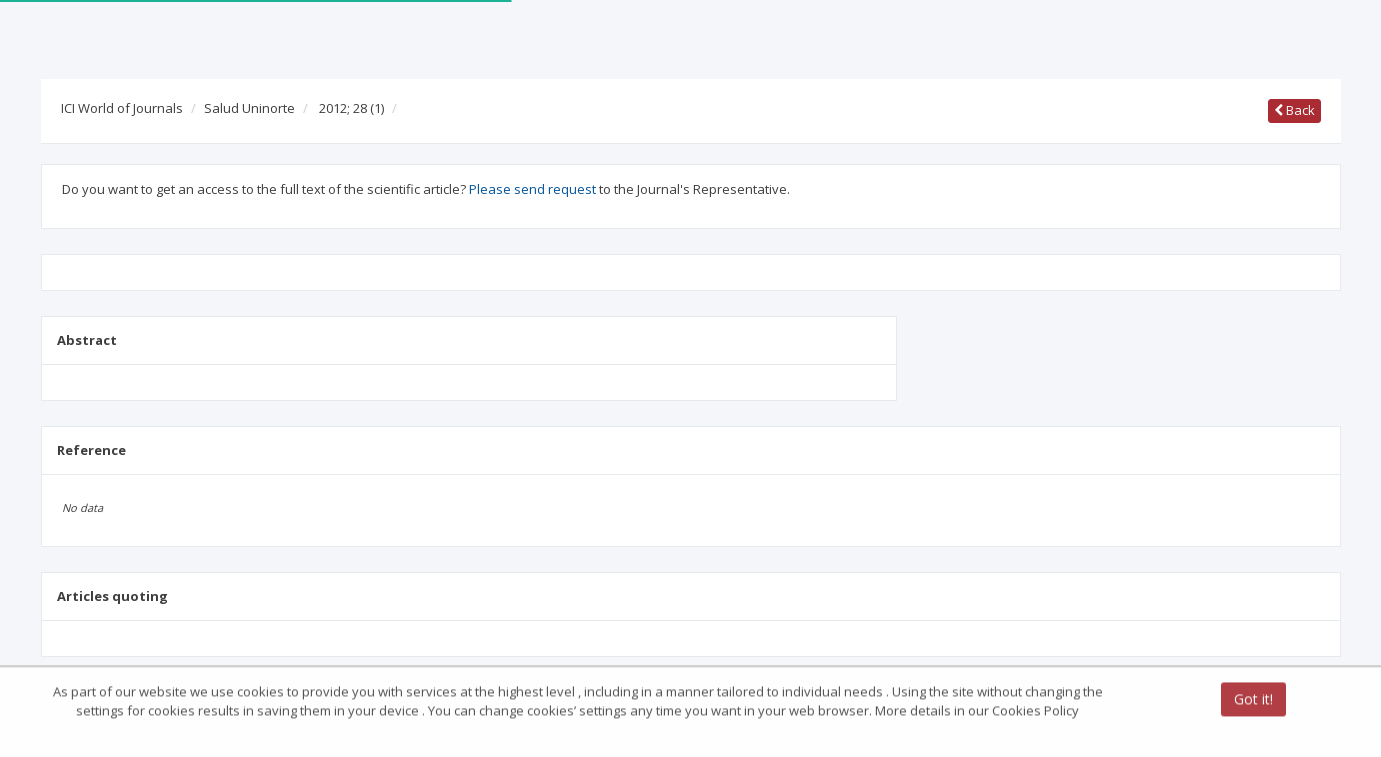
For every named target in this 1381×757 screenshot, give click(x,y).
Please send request (532, 189)
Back (1294, 110)
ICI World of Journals (122, 108)
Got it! (1253, 700)
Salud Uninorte (249, 108)
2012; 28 (351, 108)
